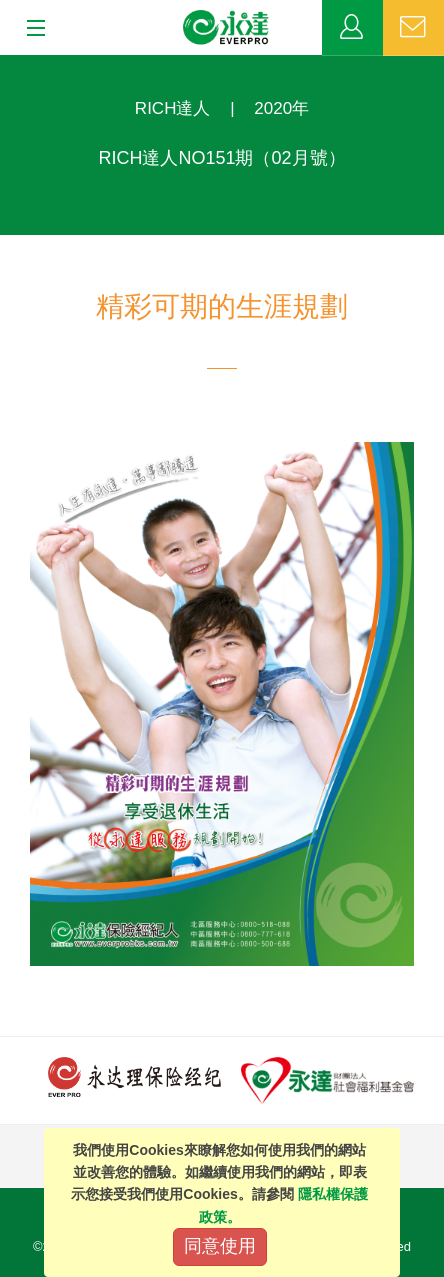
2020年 (281, 108)
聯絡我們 (413, 28)
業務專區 (352, 28)
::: (6, 65)
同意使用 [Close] (220, 1246)
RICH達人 (173, 108)
